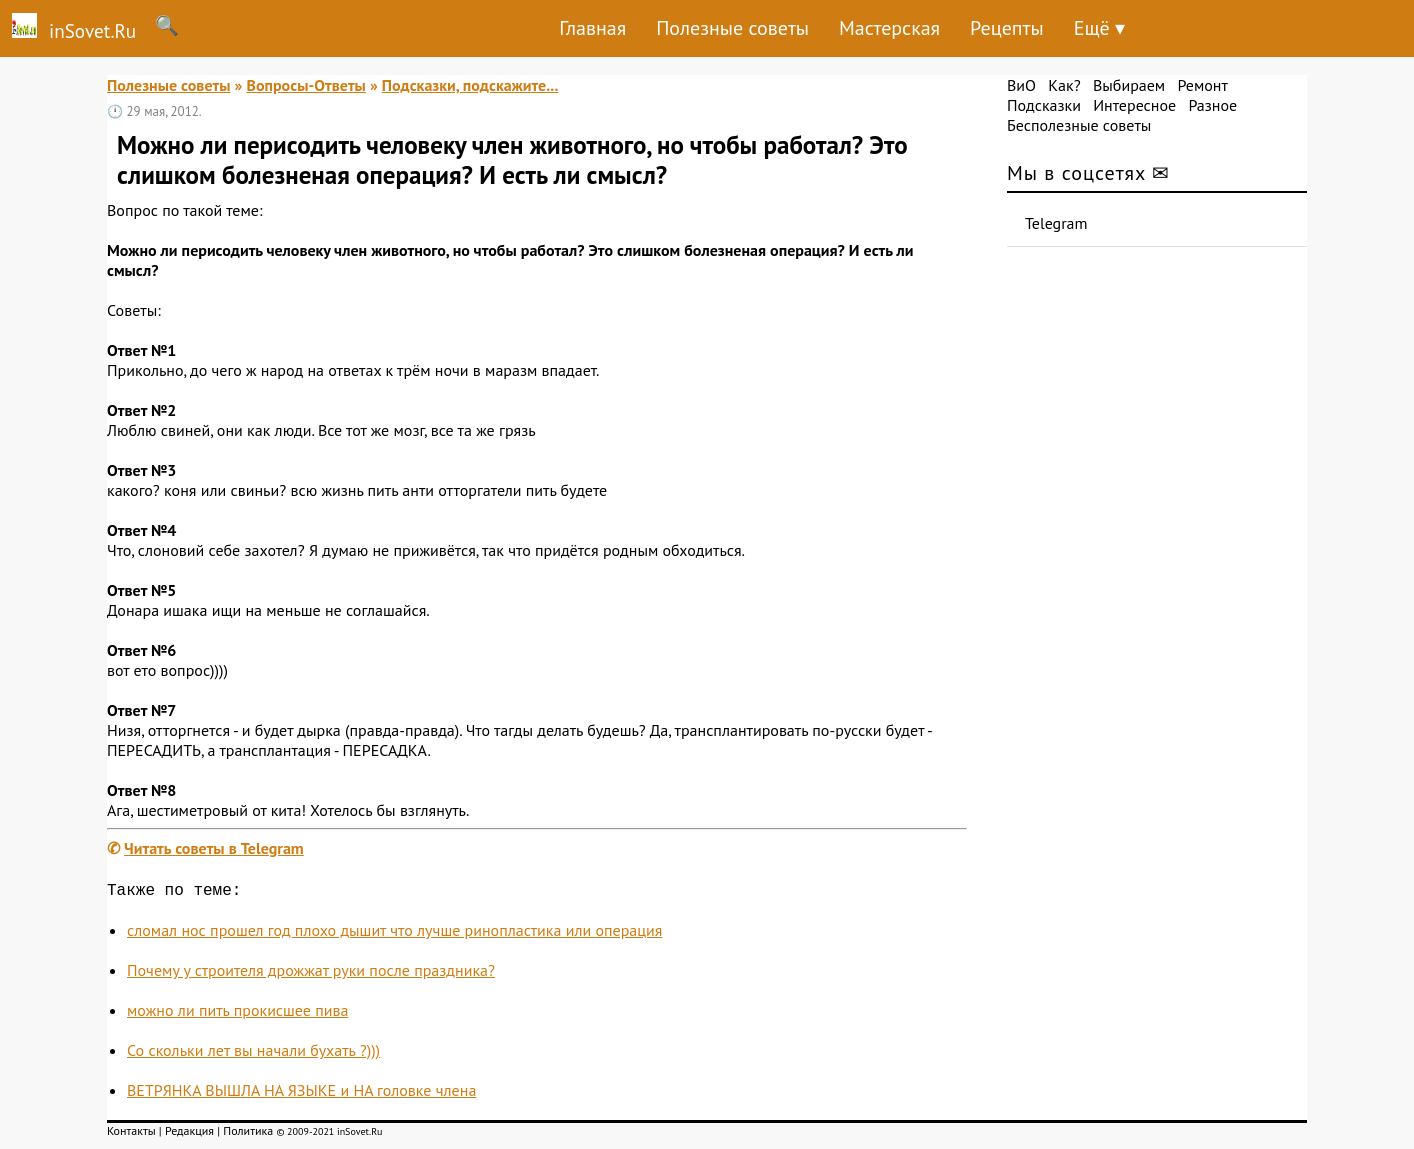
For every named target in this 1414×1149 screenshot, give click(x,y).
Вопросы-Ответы (305, 85)
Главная (592, 28)
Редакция (189, 1134)
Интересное (1134, 105)
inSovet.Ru (68, 28)
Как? (1064, 85)
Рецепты (1007, 28)
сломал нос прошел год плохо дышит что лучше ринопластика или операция (394, 934)
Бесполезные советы (1079, 125)
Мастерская (889, 28)
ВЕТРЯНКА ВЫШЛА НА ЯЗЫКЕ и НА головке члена (301, 1094)
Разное (1212, 105)
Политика (248, 1134)
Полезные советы (732, 28)
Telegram (1056, 223)
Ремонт (1202, 85)
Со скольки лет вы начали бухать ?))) (253, 1054)
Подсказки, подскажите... (470, 85)
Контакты (131, 1134)
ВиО (1021, 85)
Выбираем (1129, 85)
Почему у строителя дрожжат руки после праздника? (311, 974)
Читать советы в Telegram (214, 848)
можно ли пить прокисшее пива (237, 1014)
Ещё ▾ (1099, 28)
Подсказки (1044, 105)
